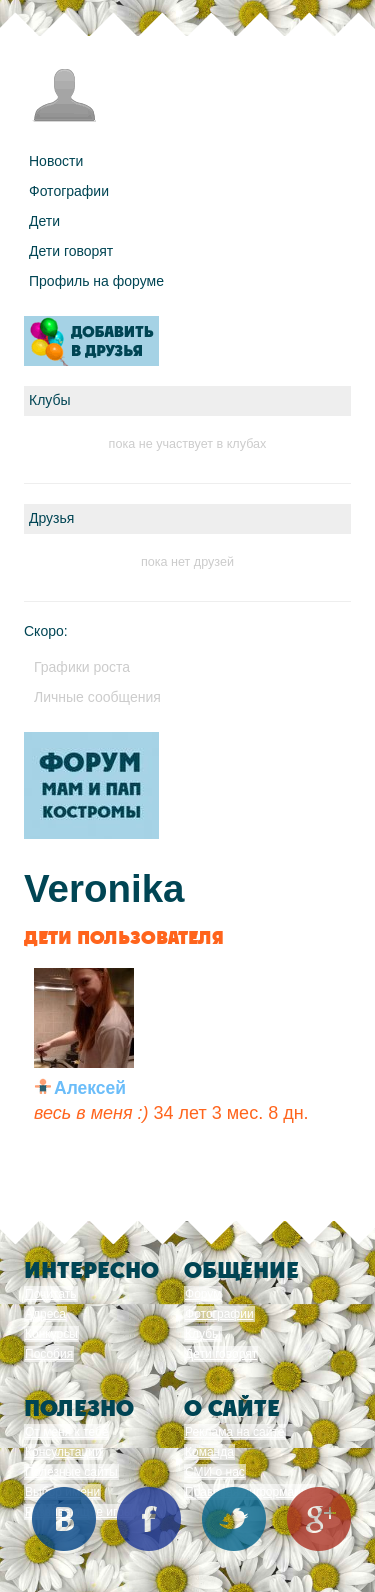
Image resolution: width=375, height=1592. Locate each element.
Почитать (51, 1294)
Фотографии (69, 191)
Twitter (234, 1519)
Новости (56, 161)
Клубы (203, 1334)
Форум (203, 1294)
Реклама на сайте (235, 1432)
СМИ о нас (215, 1472)
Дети (44, 221)
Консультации (63, 1452)
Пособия (49, 1354)
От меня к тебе (66, 1432)
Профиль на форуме (96, 281)
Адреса (45, 1314)
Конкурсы (51, 1334)
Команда (209, 1452)
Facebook (149, 1519)
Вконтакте (64, 1519)
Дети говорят (71, 251)
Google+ (319, 1519)
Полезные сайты (71, 1472)
